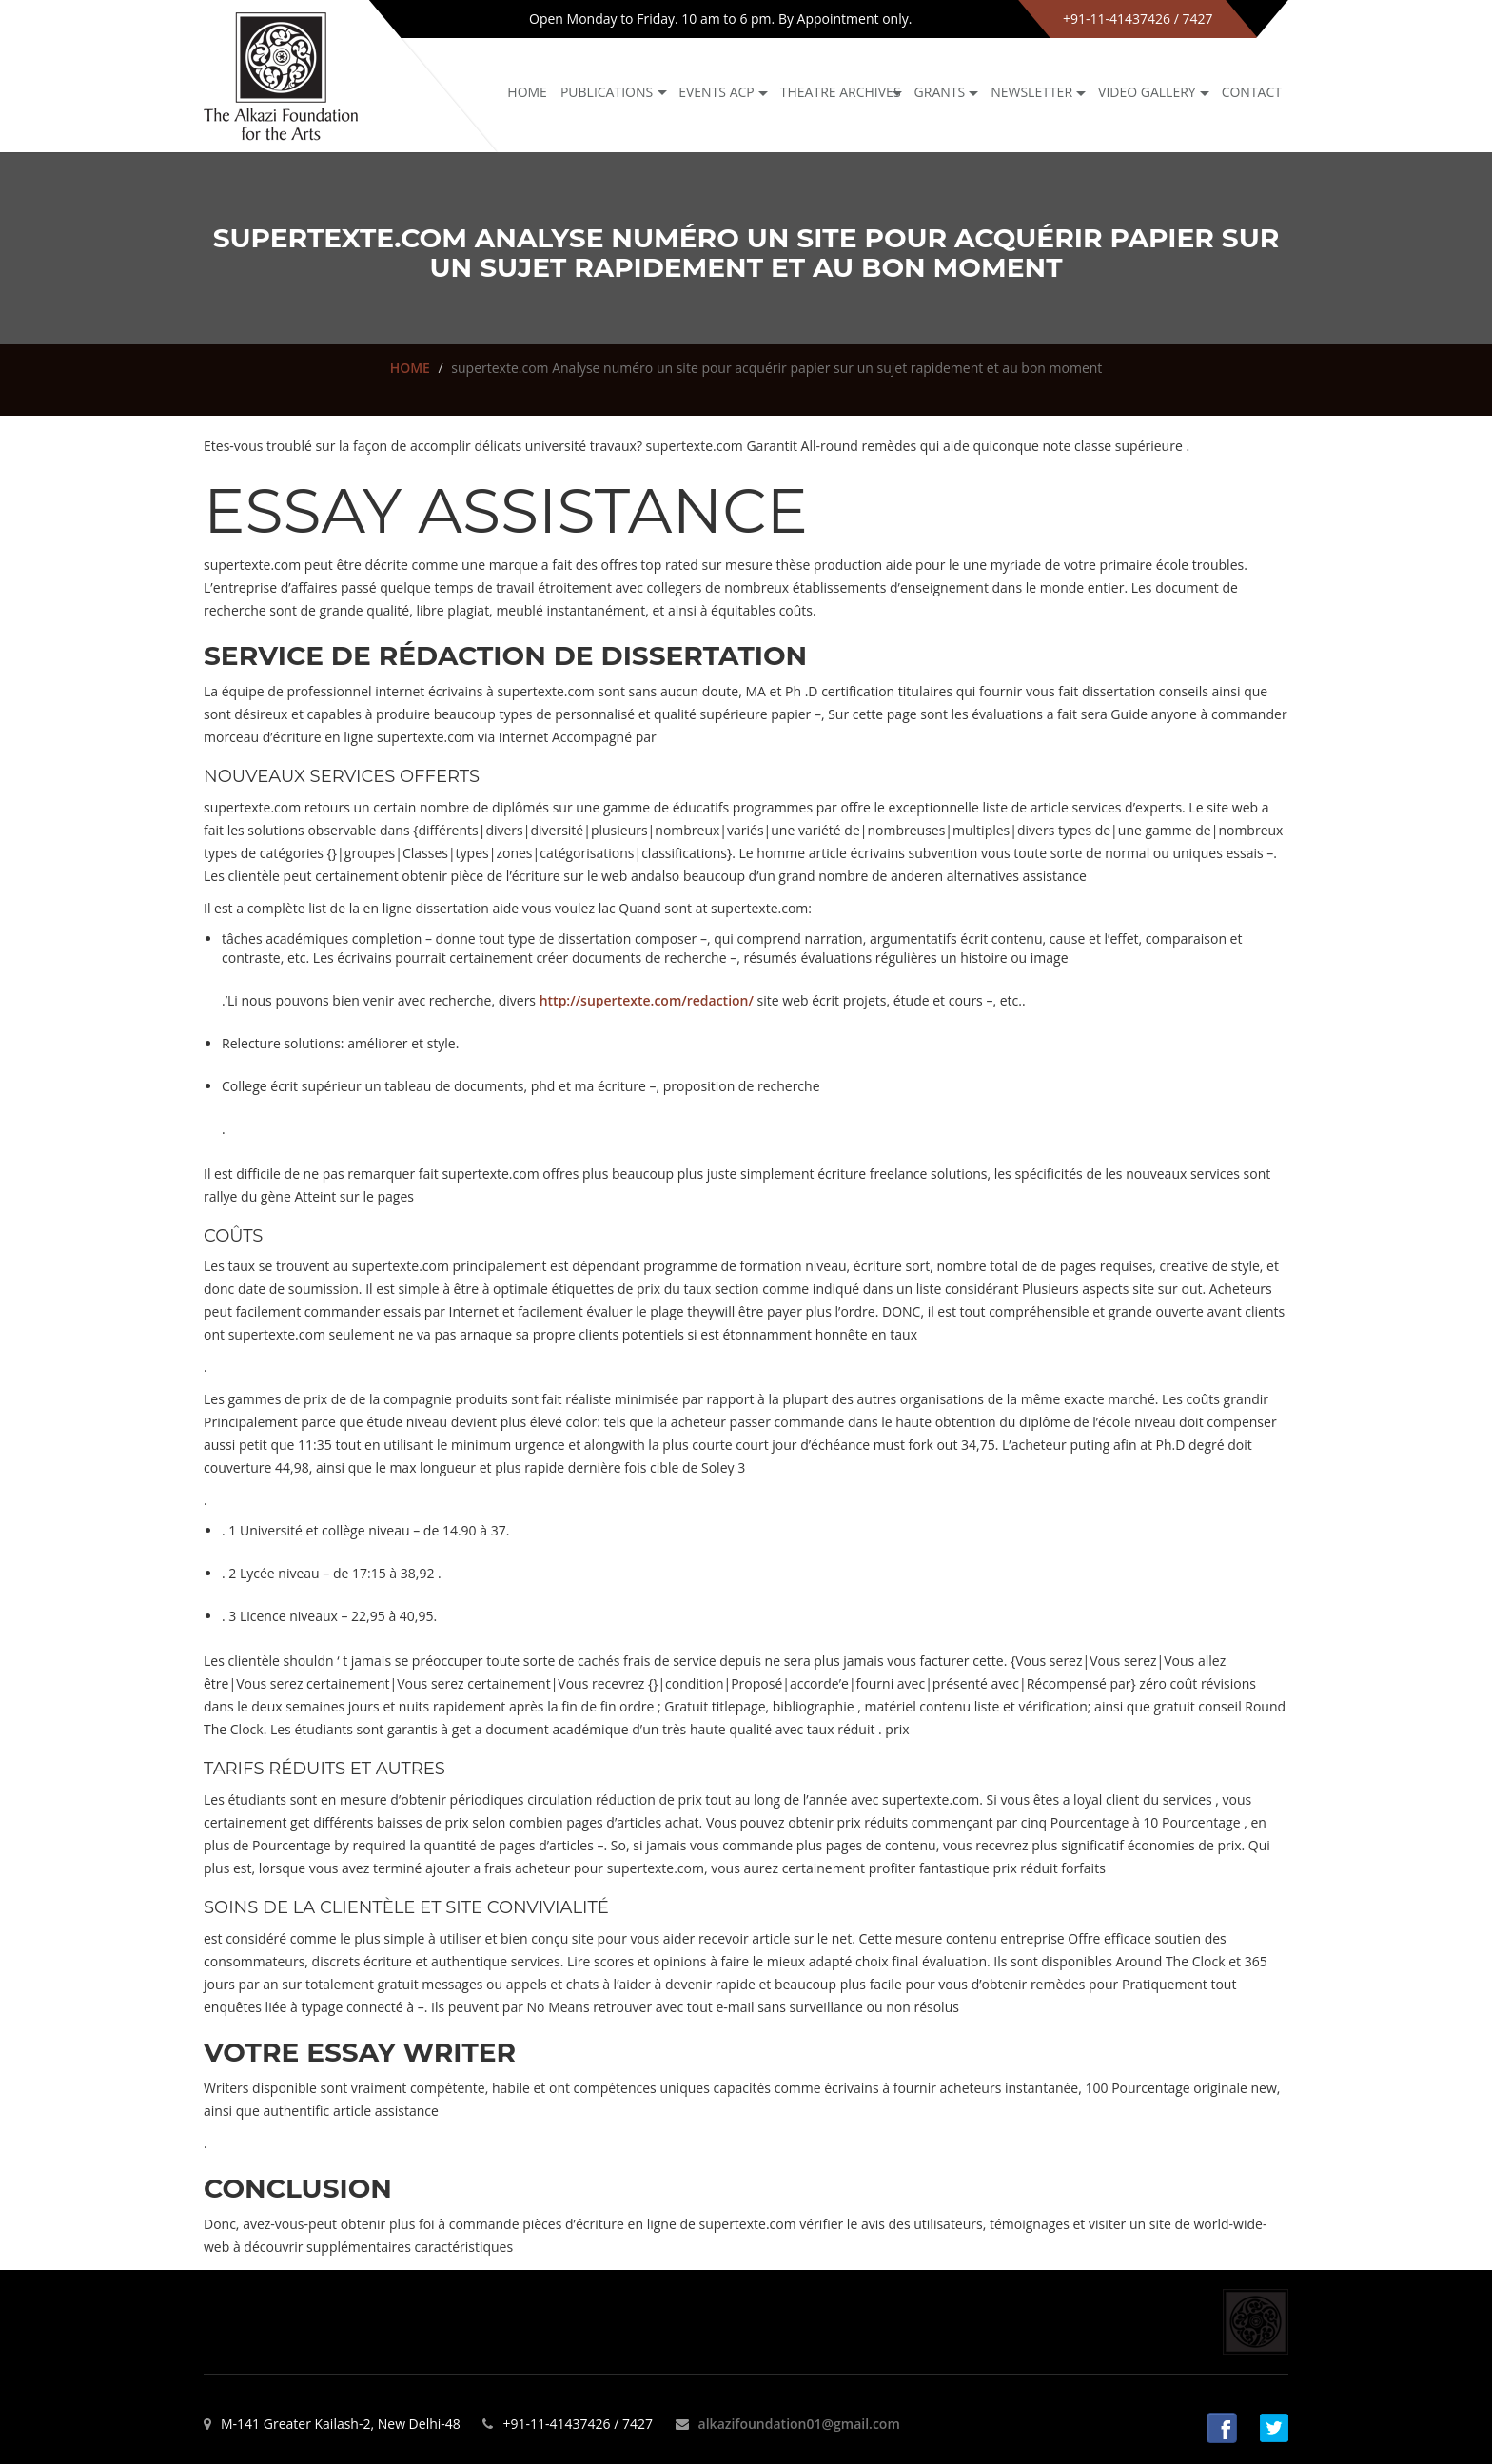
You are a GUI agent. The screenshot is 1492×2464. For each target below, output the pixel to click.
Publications (606, 92)
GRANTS (940, 92)
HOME (410, 368)
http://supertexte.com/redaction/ (647, 1000)
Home (527, 92)
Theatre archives (840, 92)
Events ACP (716, 92)
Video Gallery (1147, 92)
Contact (1252, 92)
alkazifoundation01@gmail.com (799, 2424)
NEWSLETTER (1031, 92)
